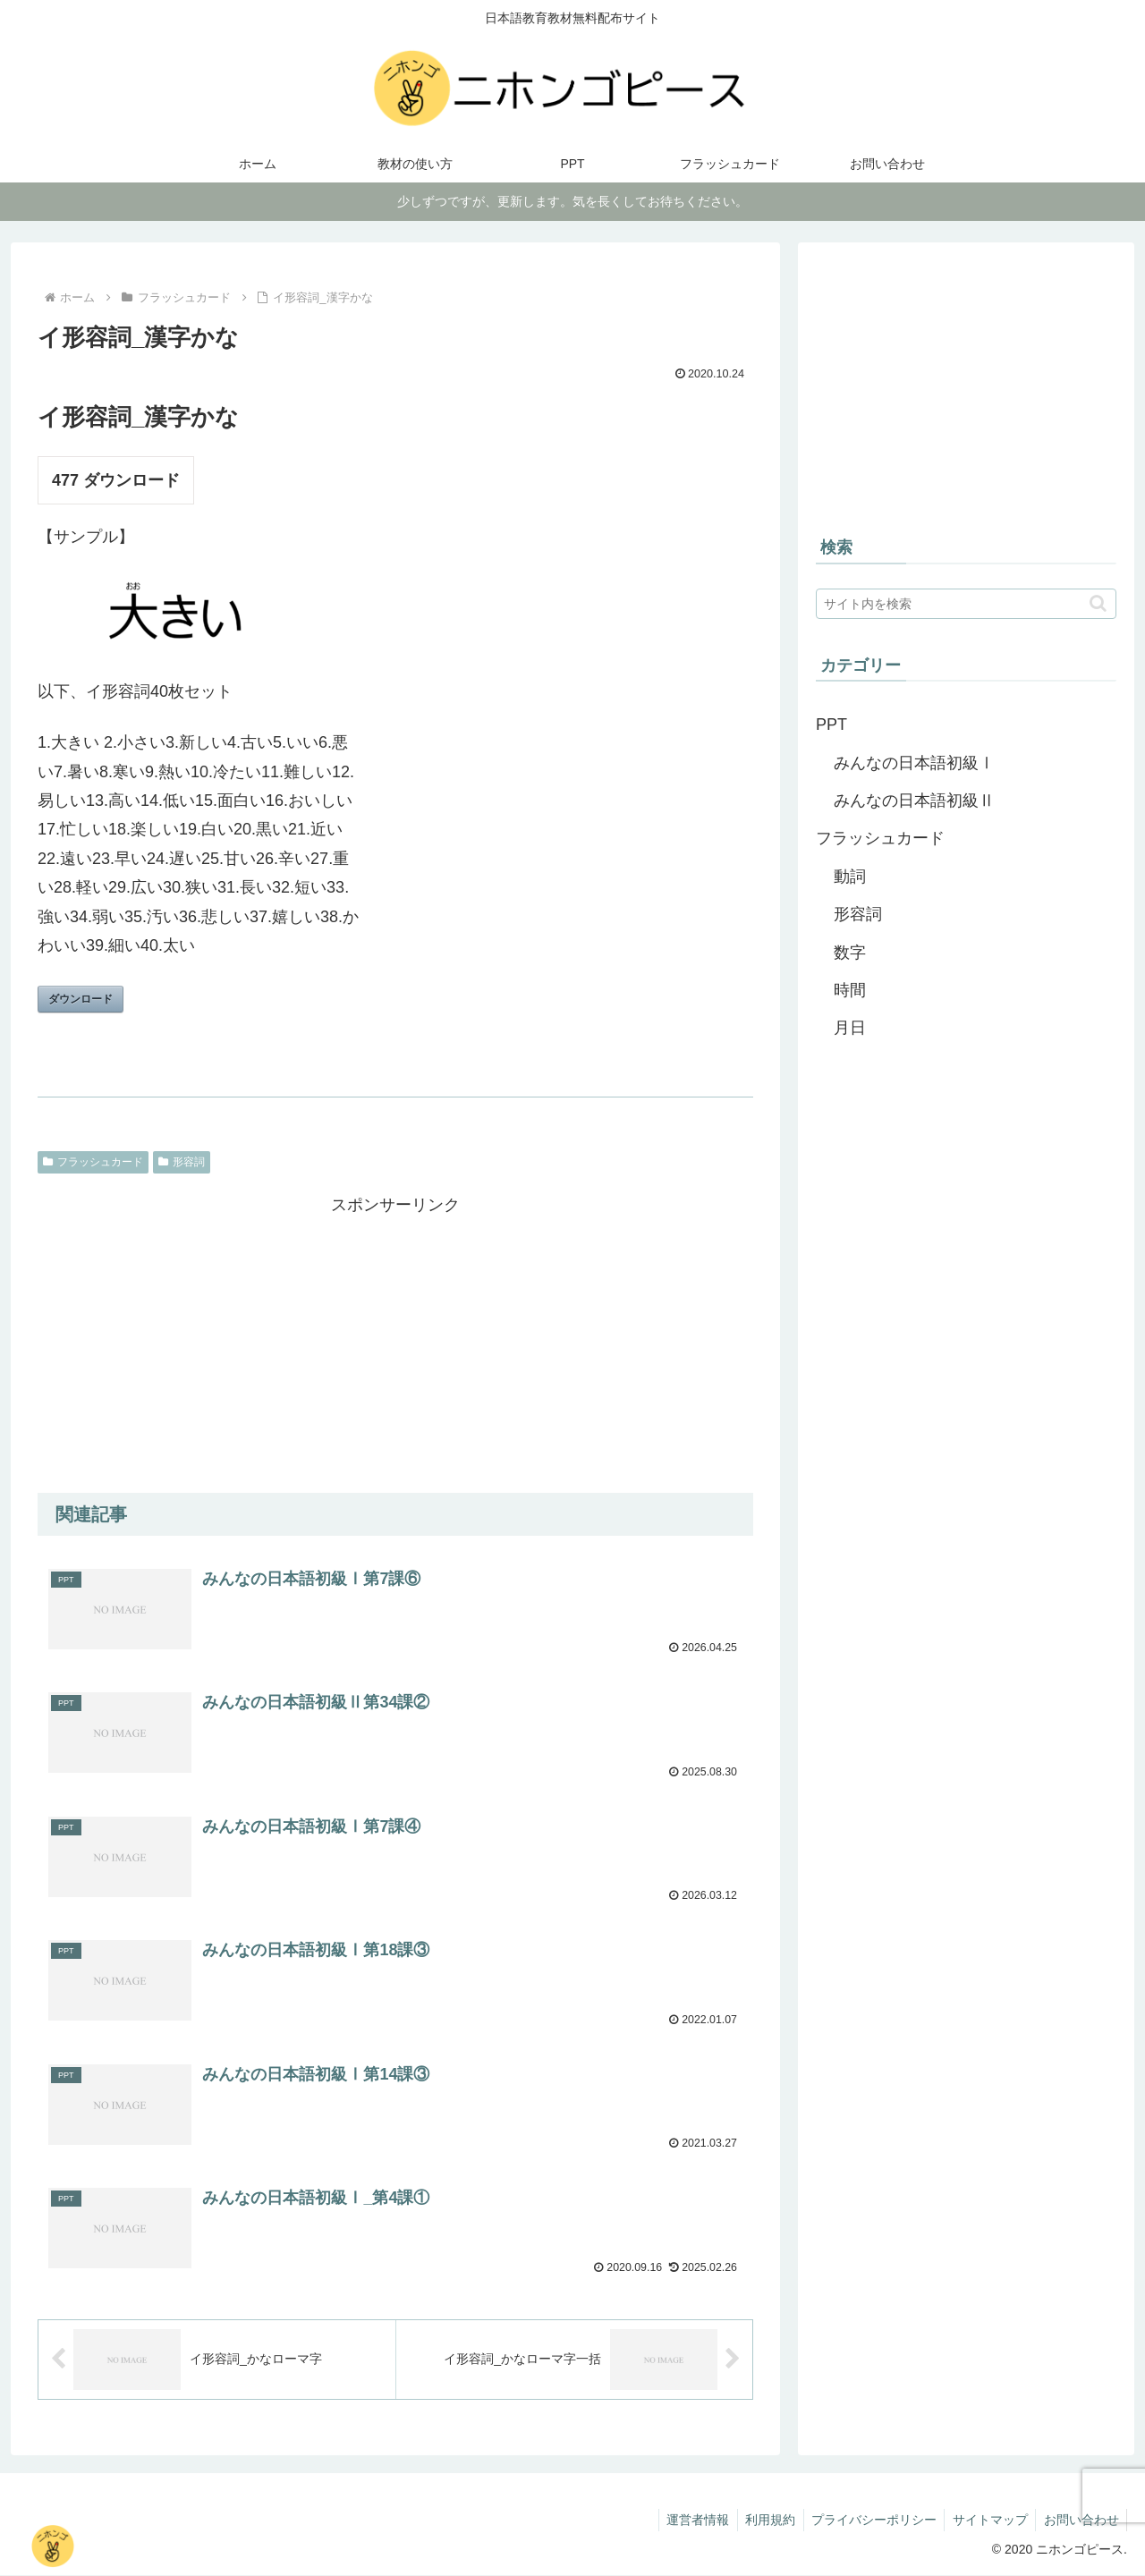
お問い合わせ (1079, 2520)
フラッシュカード (93, 1162)
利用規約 (760, 2520)
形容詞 (181, 1162)
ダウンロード (80, 999)
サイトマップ (985, 2520)
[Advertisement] (395, 1345)
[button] (1098, 603)
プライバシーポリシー (866, 2520)
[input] (966, 604)
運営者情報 (685, 2520)
